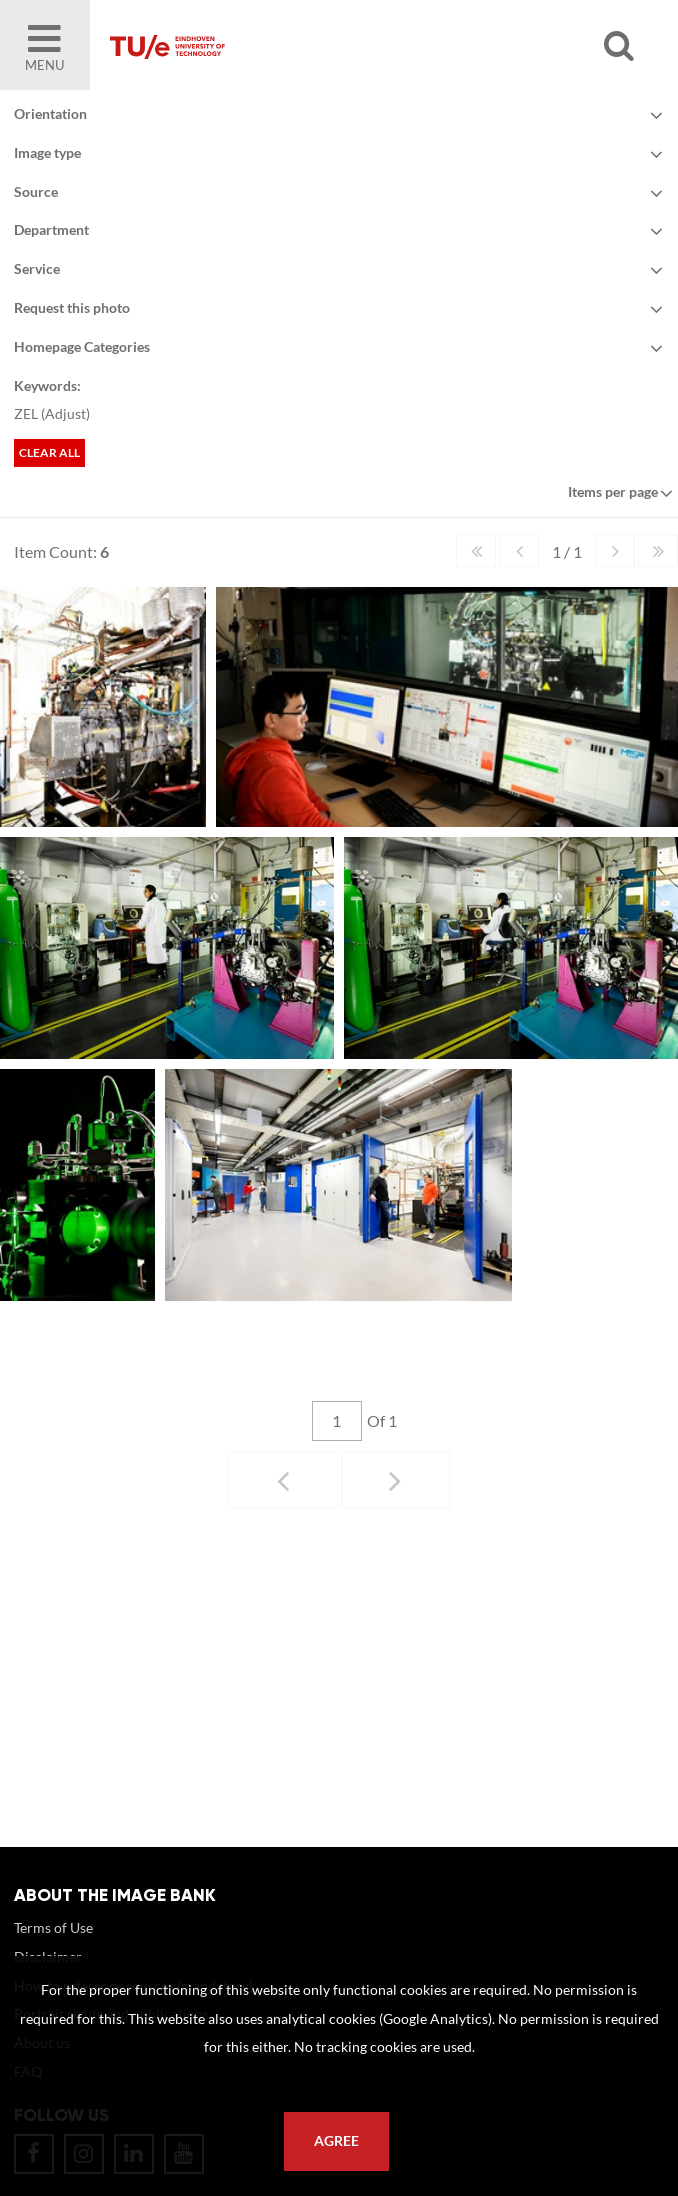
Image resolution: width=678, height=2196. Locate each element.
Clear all (49, 452)
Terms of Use (53, 1927)
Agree (336, 2141)
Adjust (65, 413)
